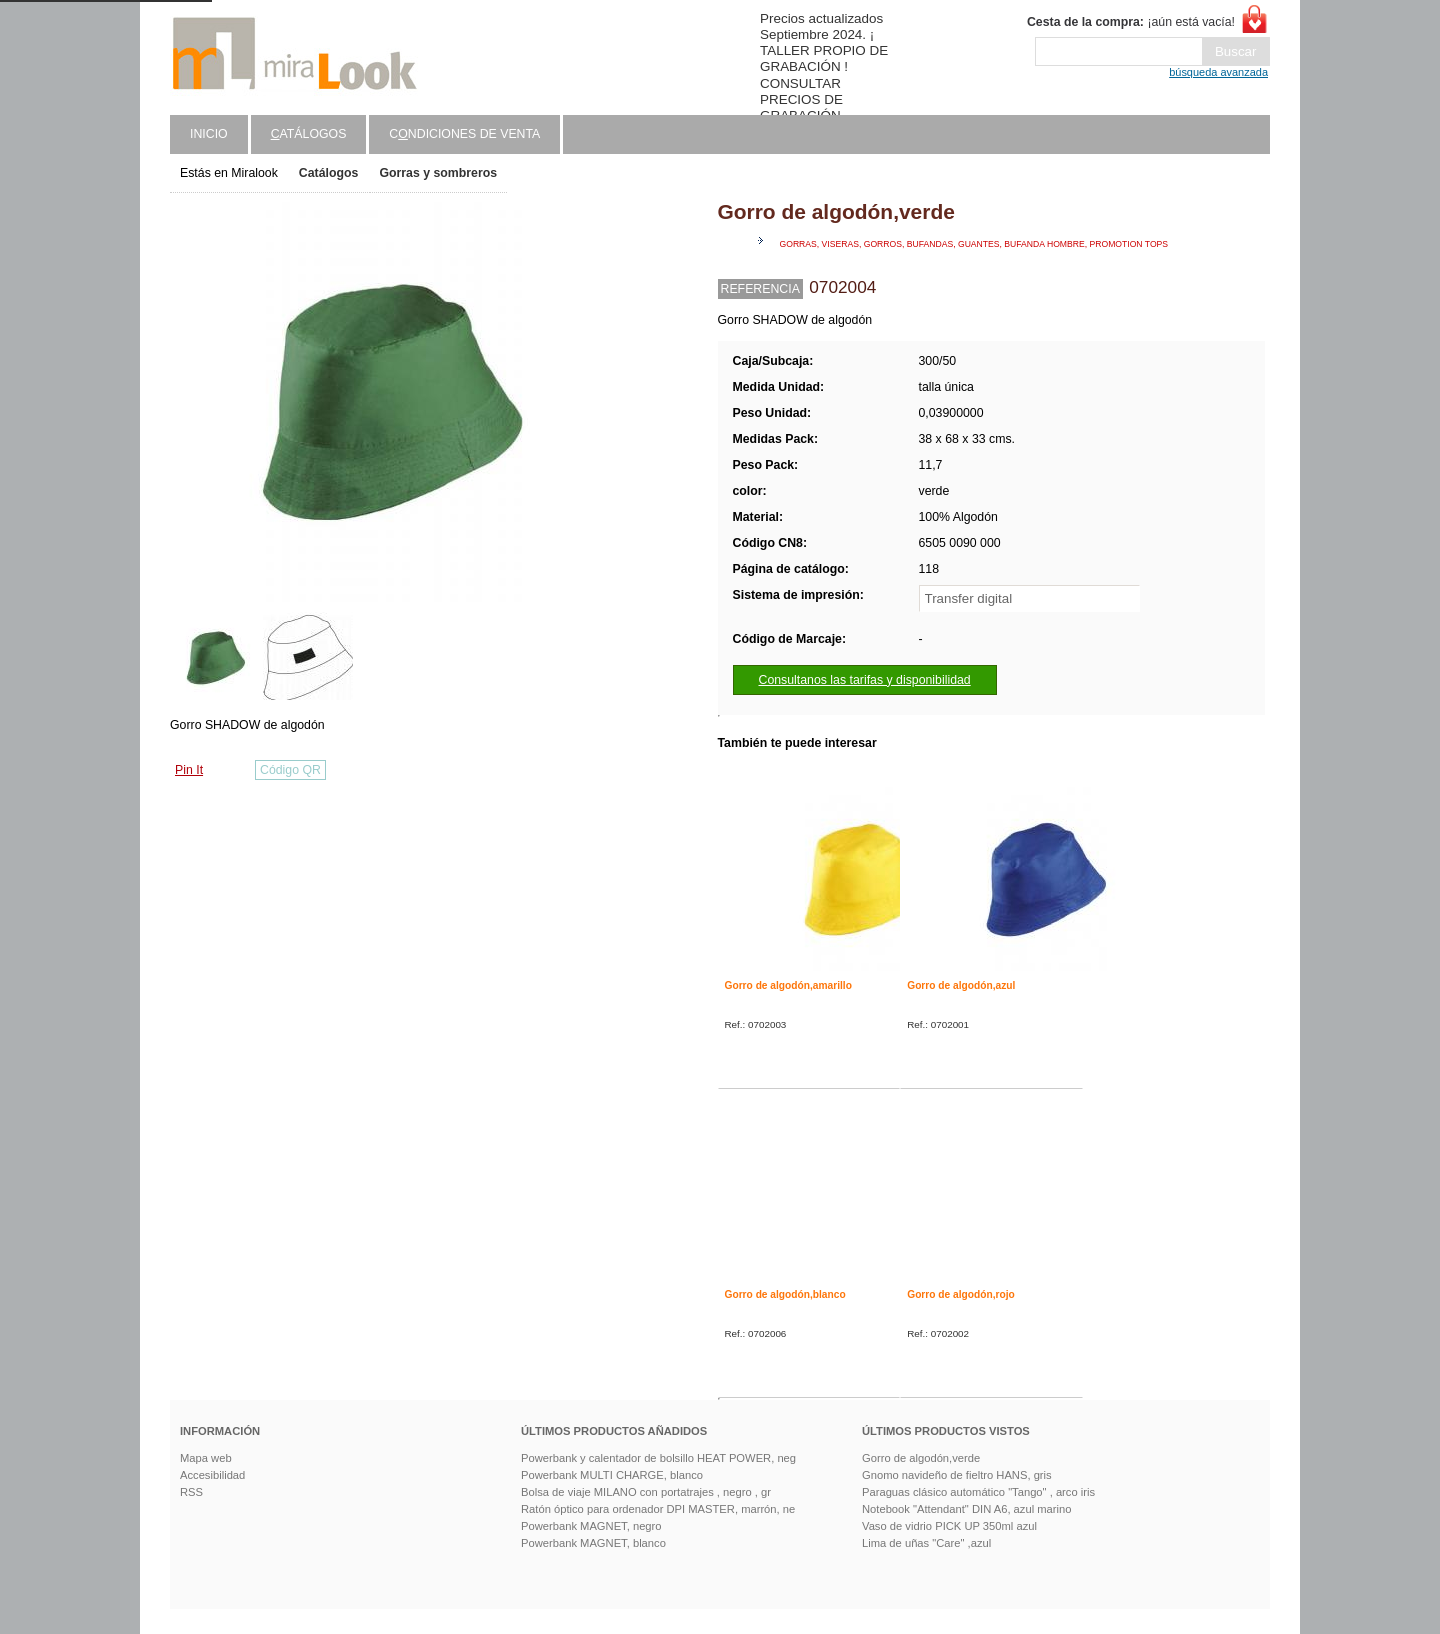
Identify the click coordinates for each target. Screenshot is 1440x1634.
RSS (191, 1492)
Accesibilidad (212, 1475)
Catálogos (329, 173)
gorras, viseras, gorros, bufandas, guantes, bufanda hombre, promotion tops (974, 244)
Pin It (189, 770)
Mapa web (206, 1458)
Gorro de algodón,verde (921, 1458)
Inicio (209, 134)
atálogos (309, 134)
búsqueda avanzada (1218, 72)
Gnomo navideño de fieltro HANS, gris (957, 1475)
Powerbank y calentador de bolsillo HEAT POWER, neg (658, 1458)
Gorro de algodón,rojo (961, 1294)
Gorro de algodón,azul (961, 985)
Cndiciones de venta (464, 134)
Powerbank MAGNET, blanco (593, 1543)
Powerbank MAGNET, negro (591, 1526)
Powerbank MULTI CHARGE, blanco (612, 1475)
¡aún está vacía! (1131, 22)
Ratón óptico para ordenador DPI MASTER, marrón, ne (658, 1509)
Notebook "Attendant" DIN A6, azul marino (966, 1509)
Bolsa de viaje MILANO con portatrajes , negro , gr (646, 1492)
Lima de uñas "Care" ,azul (926, 1543)
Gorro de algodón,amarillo (788, 985)
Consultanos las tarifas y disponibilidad (865, 680)
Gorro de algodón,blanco (785, 1294)
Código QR (290, 770)
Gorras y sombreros (438, 173)
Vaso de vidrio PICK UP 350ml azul (949, 1526)
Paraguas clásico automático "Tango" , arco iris (978, 1492)
